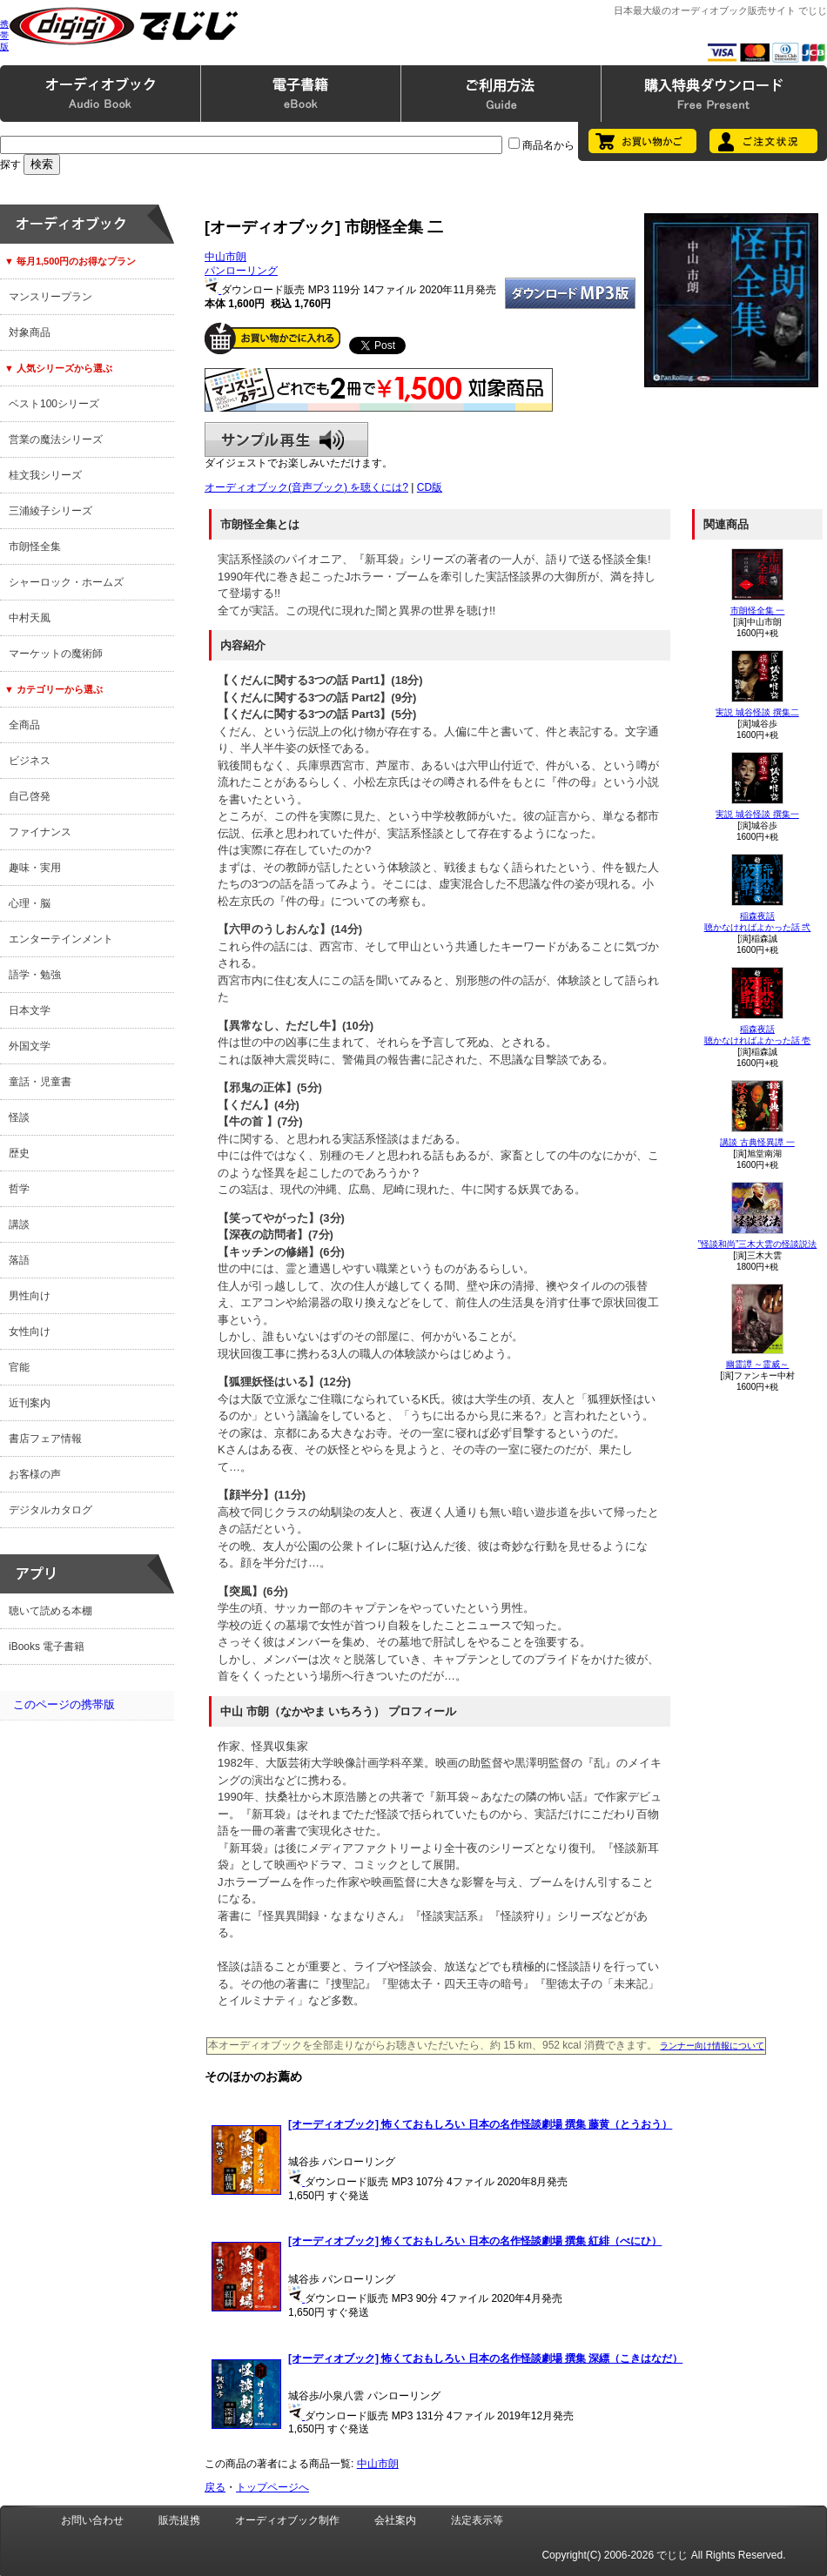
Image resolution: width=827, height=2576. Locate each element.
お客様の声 (35, 1474)
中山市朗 (225, 257)
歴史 (19, 1153)
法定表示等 (477, 2520)
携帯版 (4, 35)
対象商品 (29, 332)
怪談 (19, 1117)
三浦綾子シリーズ (50, 511)
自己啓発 (29, 796)
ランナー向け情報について (712, 2045)
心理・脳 (29, 903)
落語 (19, 1260)
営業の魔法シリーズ (56, 439)
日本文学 (29, 1010)
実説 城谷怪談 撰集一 (757, 814)
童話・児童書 (40, 1082)
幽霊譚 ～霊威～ (758, 1364)
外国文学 (29, 1046)
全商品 (24, 725)
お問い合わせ (92, 2520)
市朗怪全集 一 (757, 610)
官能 (19, 1367)
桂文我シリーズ (45, 475)
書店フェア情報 (45, 1438)
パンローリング (241, 271)
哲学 (19, 1189)
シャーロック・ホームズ (66, 582)
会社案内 (395, 2520)
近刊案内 (29, 1403)
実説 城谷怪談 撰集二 (757, 712)
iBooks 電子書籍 (46, 1646)
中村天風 (29, 618)
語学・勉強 (35, 975)
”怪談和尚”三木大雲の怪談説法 (757, 1244)
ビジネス (29, 761)
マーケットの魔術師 (56, 653)
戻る (215, 2487)
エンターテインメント (61, 939)
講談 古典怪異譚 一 (757, 1142)
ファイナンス (40, 832)
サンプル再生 (286, 439)
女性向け (29, 1331)
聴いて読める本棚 (50, 1611)
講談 (19, 1224)
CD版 (429, 487)
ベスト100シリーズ (54, 404)
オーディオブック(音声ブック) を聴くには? (306, 487)
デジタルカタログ (50, 1510)
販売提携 (179, 2520)
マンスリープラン (50, 297)
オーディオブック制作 (287, 2520)
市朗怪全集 (35, 546)
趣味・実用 (35, 868)
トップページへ (272, 2487)
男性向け (29, 1296)
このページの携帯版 (64, 1704)
